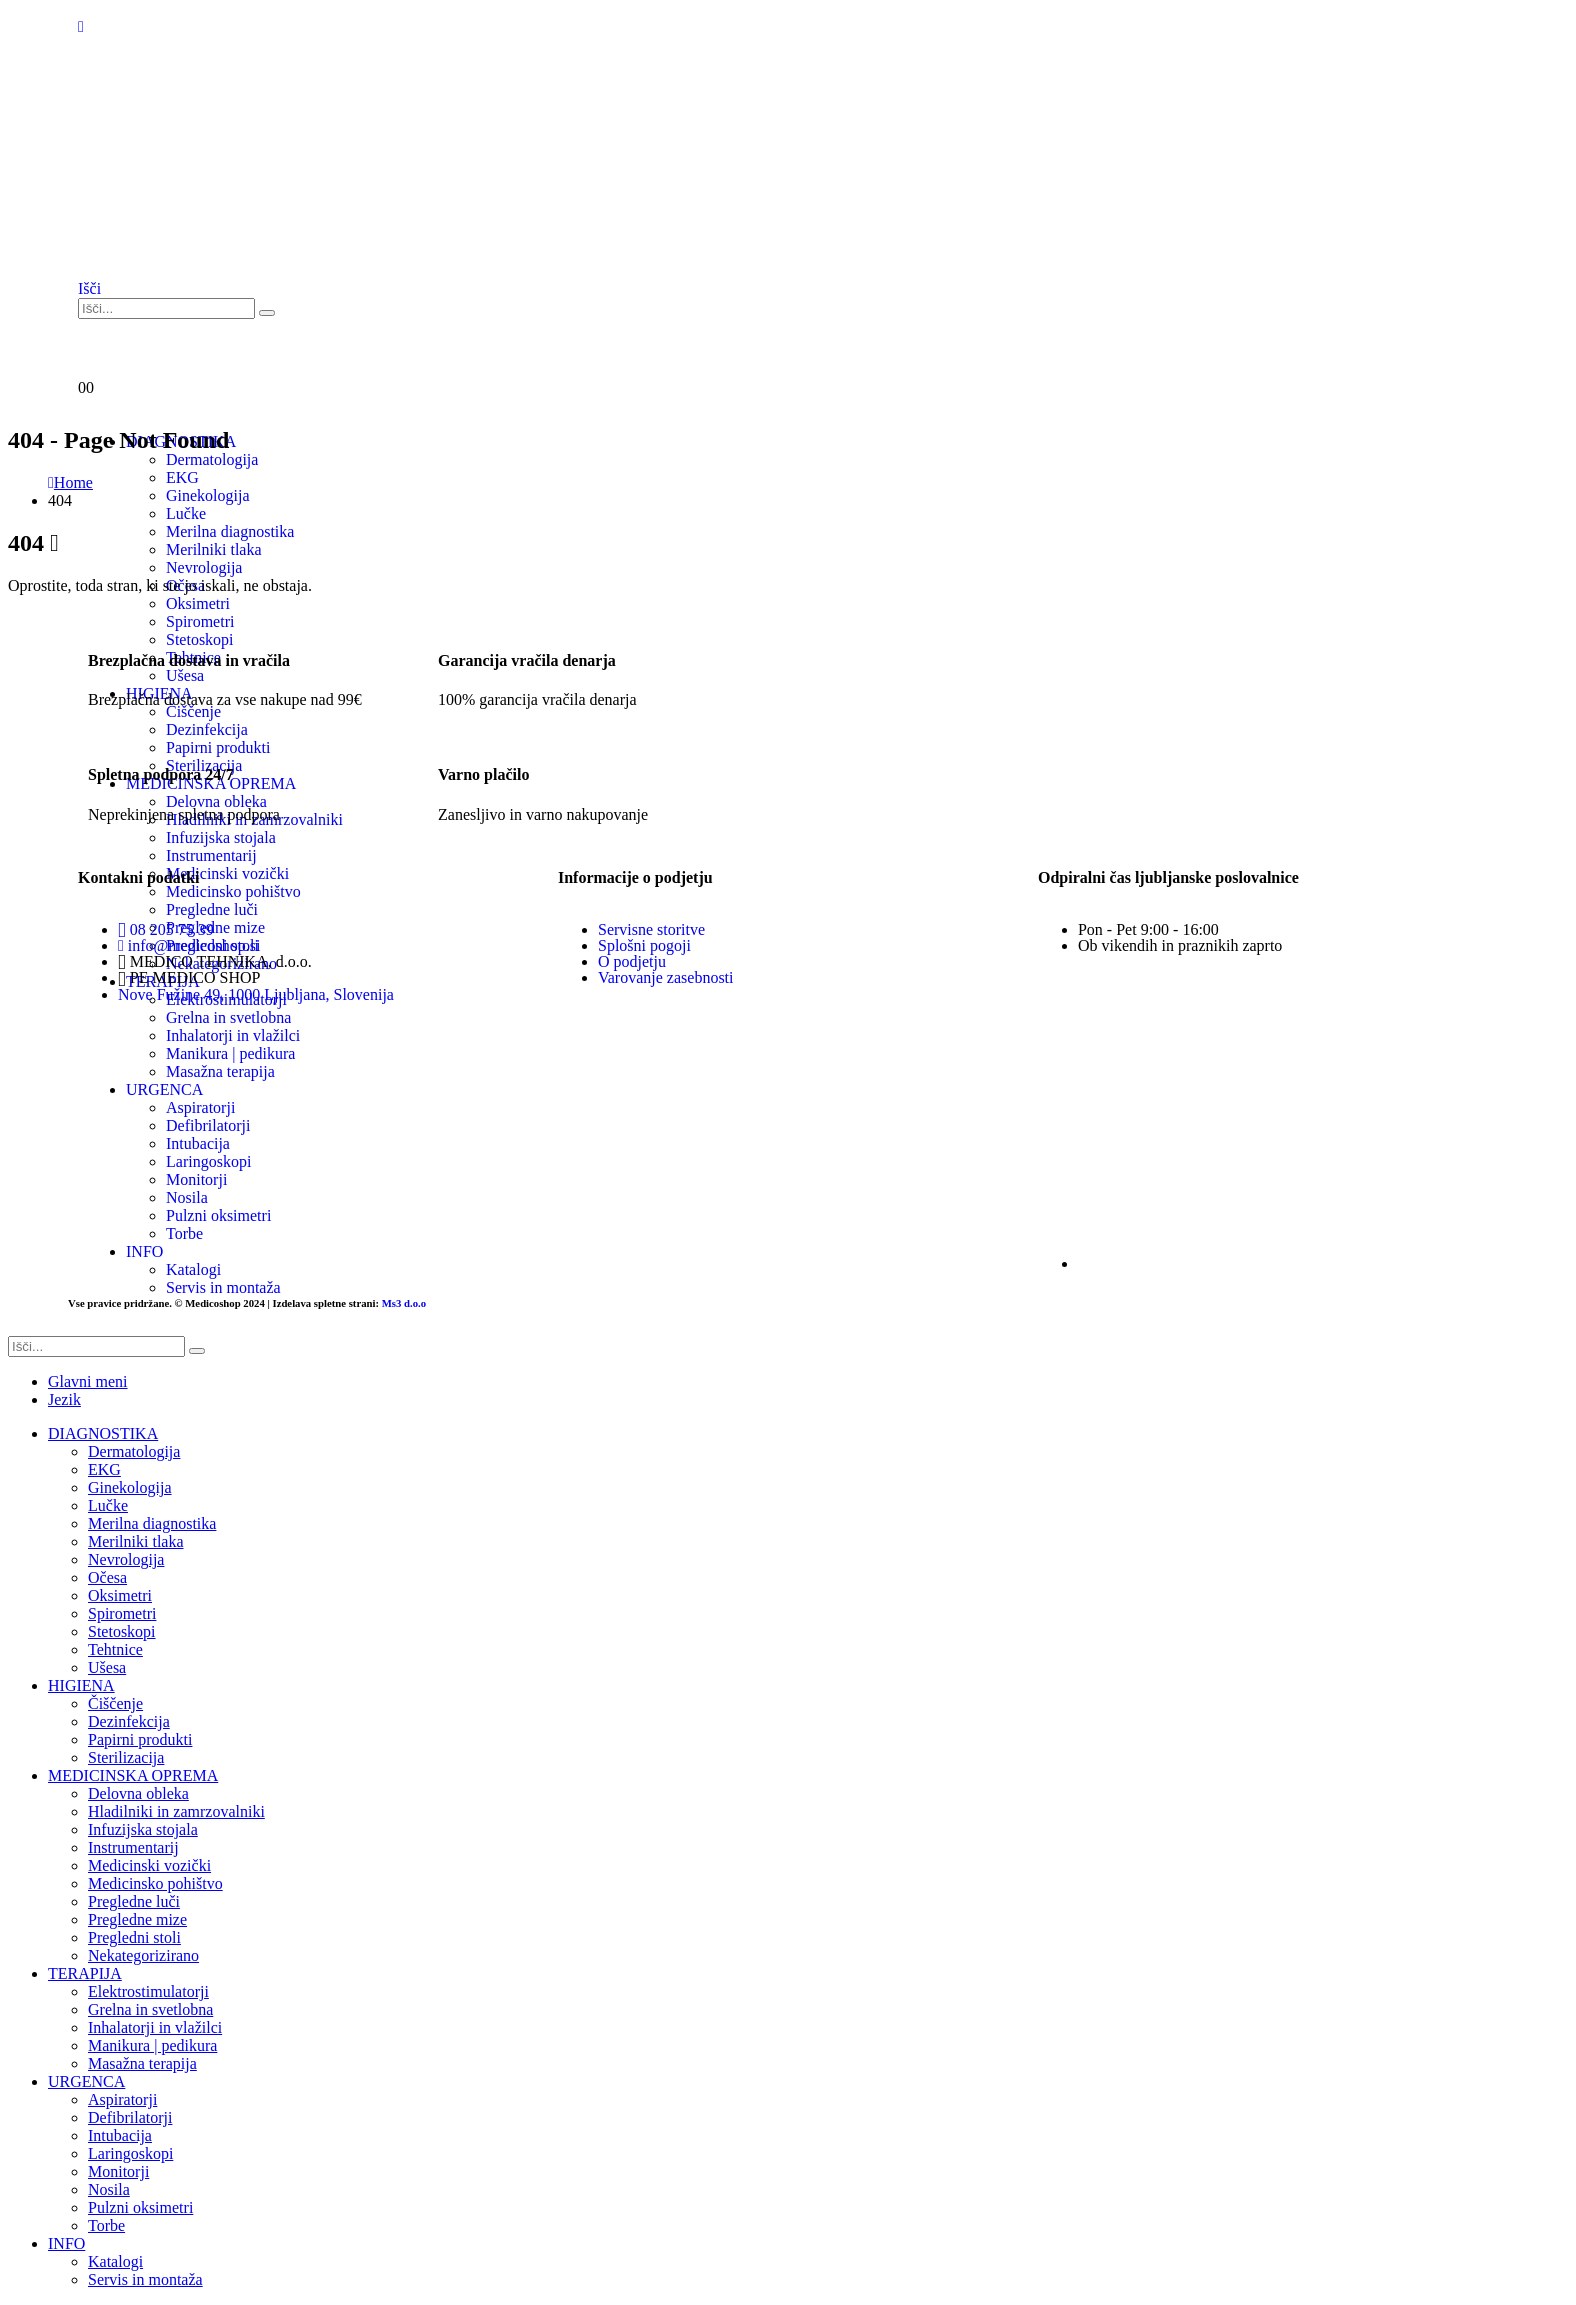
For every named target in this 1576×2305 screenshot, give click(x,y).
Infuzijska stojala (143, 1829)
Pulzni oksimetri (140, 2207)
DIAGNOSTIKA (103, 1433)
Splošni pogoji (644, 945)
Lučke (186, 513)
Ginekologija (130, 1487)
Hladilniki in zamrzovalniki (176, 1811)
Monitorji (118, 2171)
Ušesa (107, 1667)
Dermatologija (134, 1451)
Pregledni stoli (134, 1937)
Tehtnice (115, 1649)
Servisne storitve (651, 929)
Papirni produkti (140, 1739)
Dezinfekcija (129, 1721)
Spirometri (122, 1613)
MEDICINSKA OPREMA (133, 1775)
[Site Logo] (178, 250)
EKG (104, 1469)
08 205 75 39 (166, 929)
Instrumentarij (133, 1847)
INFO (66, 2243)
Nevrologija (126, 1559)
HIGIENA (81, 1685)
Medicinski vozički (149, 1865)
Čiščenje (115, 1703)
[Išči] (267, 313)
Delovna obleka (138, 1793)
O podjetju (632, 961)
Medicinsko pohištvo (155, 1883)
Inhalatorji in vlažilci (155, 2027)
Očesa (107, 1577)
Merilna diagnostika (152, 1523)
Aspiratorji (122, 2099)
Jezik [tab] (64, 1399)
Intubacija (120, 2135)
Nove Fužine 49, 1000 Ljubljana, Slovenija (256, 994)
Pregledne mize (137, 1919)
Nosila (109, 2189)
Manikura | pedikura (152, 2045)
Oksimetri (198, 603)
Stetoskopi (122, 1631)
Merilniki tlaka (136, 1541)
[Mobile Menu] (81, 26)
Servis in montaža (145, 2279)
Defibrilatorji (130, 2117)
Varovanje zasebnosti (666, 977)
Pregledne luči (134, 1901)
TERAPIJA (85, 1973)
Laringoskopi (130, 2153)
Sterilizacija (126, 1757)
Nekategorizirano (143, 1955)
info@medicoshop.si (189, 945)
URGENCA (86, 2081)
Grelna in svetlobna (150, 2009)
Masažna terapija (142, 2063)
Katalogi (115, 2261)
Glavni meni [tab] (88, 1381)
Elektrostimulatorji (148, 1991)
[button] (89, 288)
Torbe (106, 2225)
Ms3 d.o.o (404, 1303)
